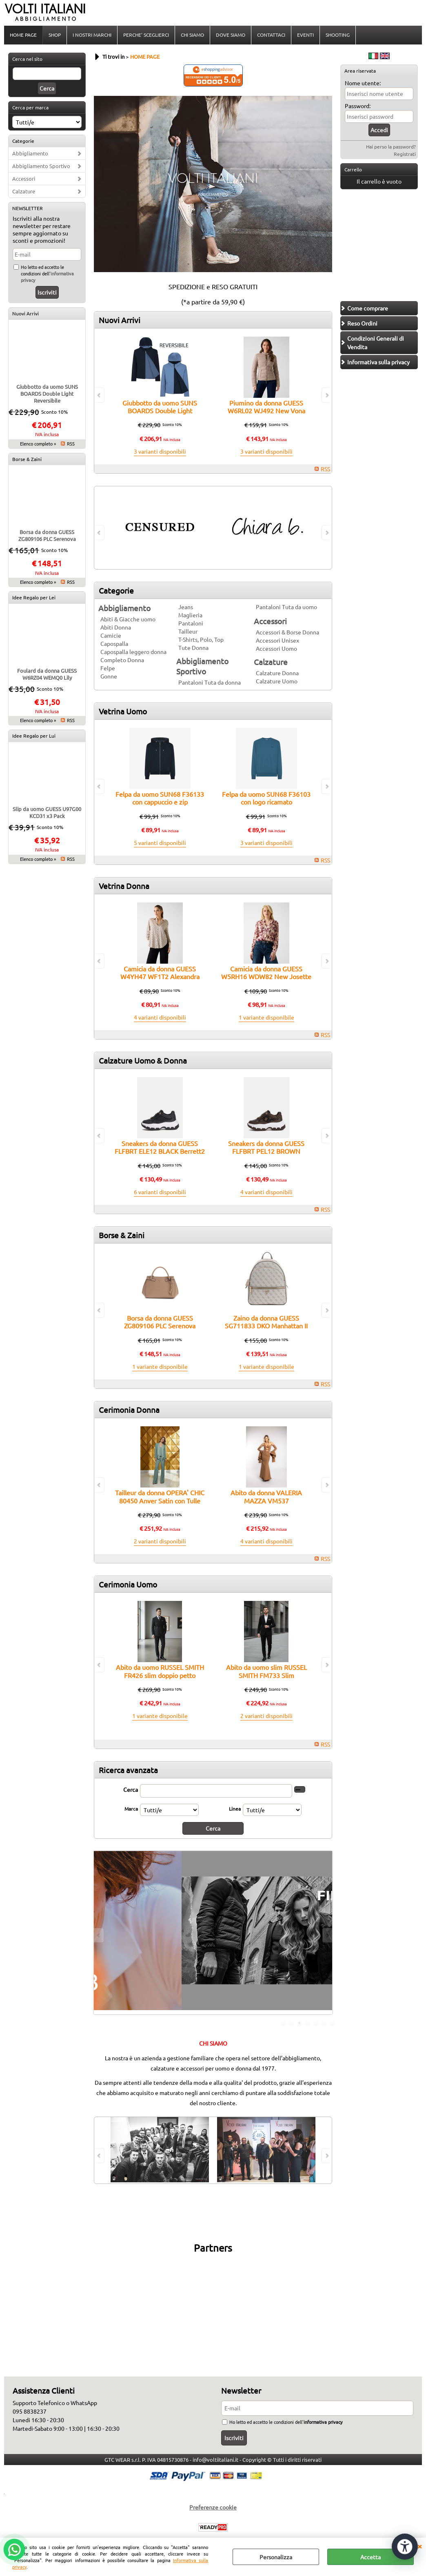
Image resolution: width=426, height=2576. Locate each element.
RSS (71, 443)
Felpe (107, 668)
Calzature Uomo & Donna (143, 1060)
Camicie (110, 635)
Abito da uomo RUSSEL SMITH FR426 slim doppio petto (160, 1671)
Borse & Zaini (27, 459)
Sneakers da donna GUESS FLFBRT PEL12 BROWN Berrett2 (266, 1151)
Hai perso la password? (391, 146)
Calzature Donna (277, 672)
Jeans (185, 606)
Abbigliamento (30, 153)
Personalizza (276, 2556)
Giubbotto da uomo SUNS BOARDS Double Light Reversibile (47, 393)
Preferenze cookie (213, 2507)
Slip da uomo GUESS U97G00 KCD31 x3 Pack (47, 812)
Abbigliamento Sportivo (41, 165)
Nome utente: (363, 82)
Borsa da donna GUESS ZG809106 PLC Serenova (47, 535)
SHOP (55, 34)
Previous (99, 1935)
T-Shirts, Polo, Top (201, 639)
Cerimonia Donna (129, 1409)
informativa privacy (323, 2422)
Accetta (370, 2556)
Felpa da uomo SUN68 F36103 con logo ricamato (266, 798)
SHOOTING (338, 34)
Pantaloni (190, 623)
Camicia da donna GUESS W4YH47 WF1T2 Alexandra (160, 972)
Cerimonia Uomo (128, 1584)
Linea (235, 1808)
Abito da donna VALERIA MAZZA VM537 (266, 1496)
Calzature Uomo (276, 681)
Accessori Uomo (276, 648)
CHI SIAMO (192, 34)
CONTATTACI (271, 34)
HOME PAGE (23, 34)
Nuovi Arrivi (25, 313)
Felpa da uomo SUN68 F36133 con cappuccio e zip (159, 798)
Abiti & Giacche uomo (127, 619)
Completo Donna (122, 659)
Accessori (23, 178)
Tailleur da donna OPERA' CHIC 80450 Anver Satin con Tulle (159, 1496)
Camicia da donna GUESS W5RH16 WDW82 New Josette (266, 972)
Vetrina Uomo (123, 711)
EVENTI (305, 34)
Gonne (108, 676)
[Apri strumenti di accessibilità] (405, 2547)
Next (327, 1935)
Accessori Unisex (277, 640)
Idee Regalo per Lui (33, 735)
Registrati (405, 154)
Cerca (130, 1789)
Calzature (23, 191)
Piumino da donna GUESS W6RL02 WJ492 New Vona (266, 407)
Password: (358, 105)
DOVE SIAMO (230, 34)
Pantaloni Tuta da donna (209, 682)
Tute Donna (193, 647)
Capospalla (114, 643)
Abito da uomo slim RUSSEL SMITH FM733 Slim (266, 1671)
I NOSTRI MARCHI (92, 34)
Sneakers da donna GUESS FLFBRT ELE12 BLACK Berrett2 (160, 1147)
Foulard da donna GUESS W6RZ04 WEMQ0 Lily (47, 674)
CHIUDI (419, 2546)
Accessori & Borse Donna (287, 632)
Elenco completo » (38, 443)
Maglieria (190, 615)
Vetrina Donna (124, 886)
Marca (131, 1808)
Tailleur (187, 631)
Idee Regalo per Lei (33, 597)
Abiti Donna (115, 627)
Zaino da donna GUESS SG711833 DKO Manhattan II (266, 1322)
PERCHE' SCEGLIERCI (146, 34)
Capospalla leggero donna (133, 651)
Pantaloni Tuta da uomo (286, 606)
